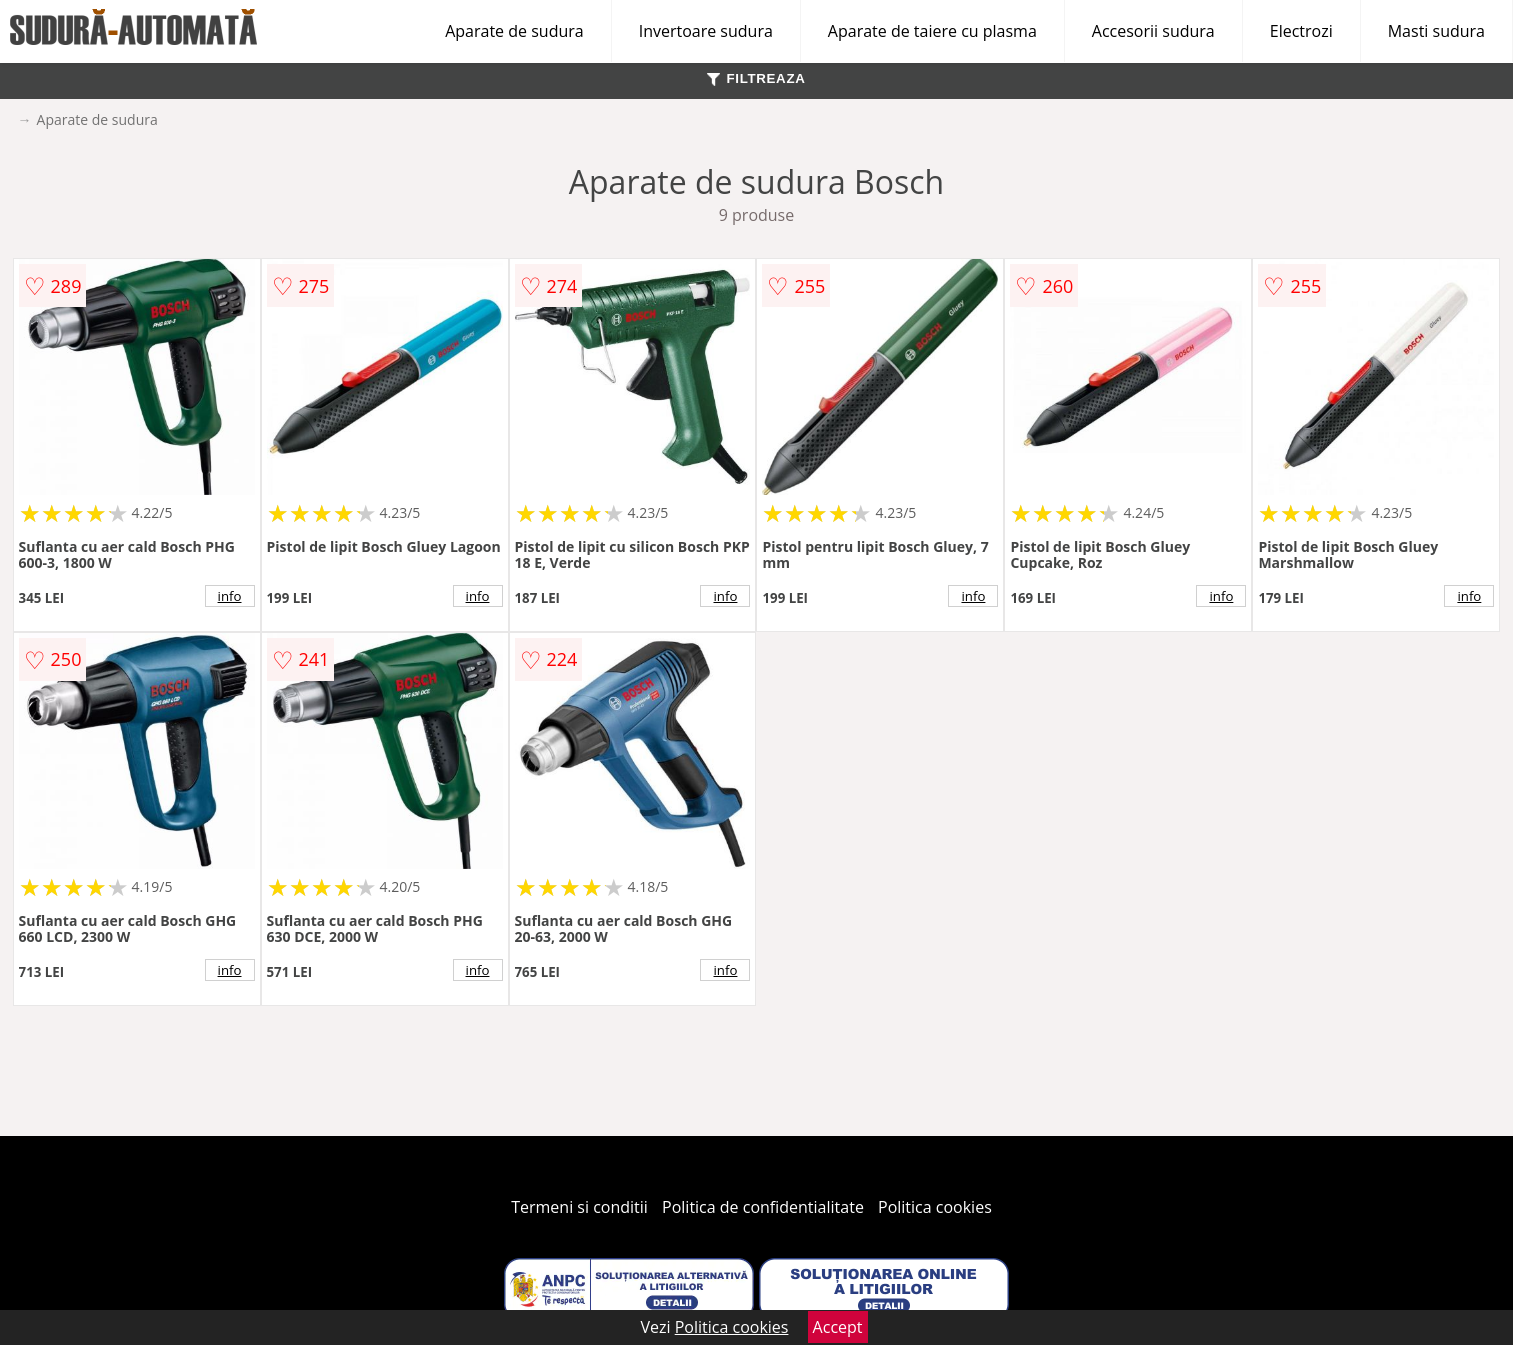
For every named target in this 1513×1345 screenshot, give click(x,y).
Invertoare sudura (706, 31)
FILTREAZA (756, 78)
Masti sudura (1436, 31)
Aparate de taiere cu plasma (932, 31)
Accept (838, 1327)
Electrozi (1301, 31)
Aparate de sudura (514, 31)
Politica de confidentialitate (763, 1207)
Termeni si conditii (579, 1207)
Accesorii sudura (1153, 31)
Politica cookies (935, 1207)
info (230, 596)
